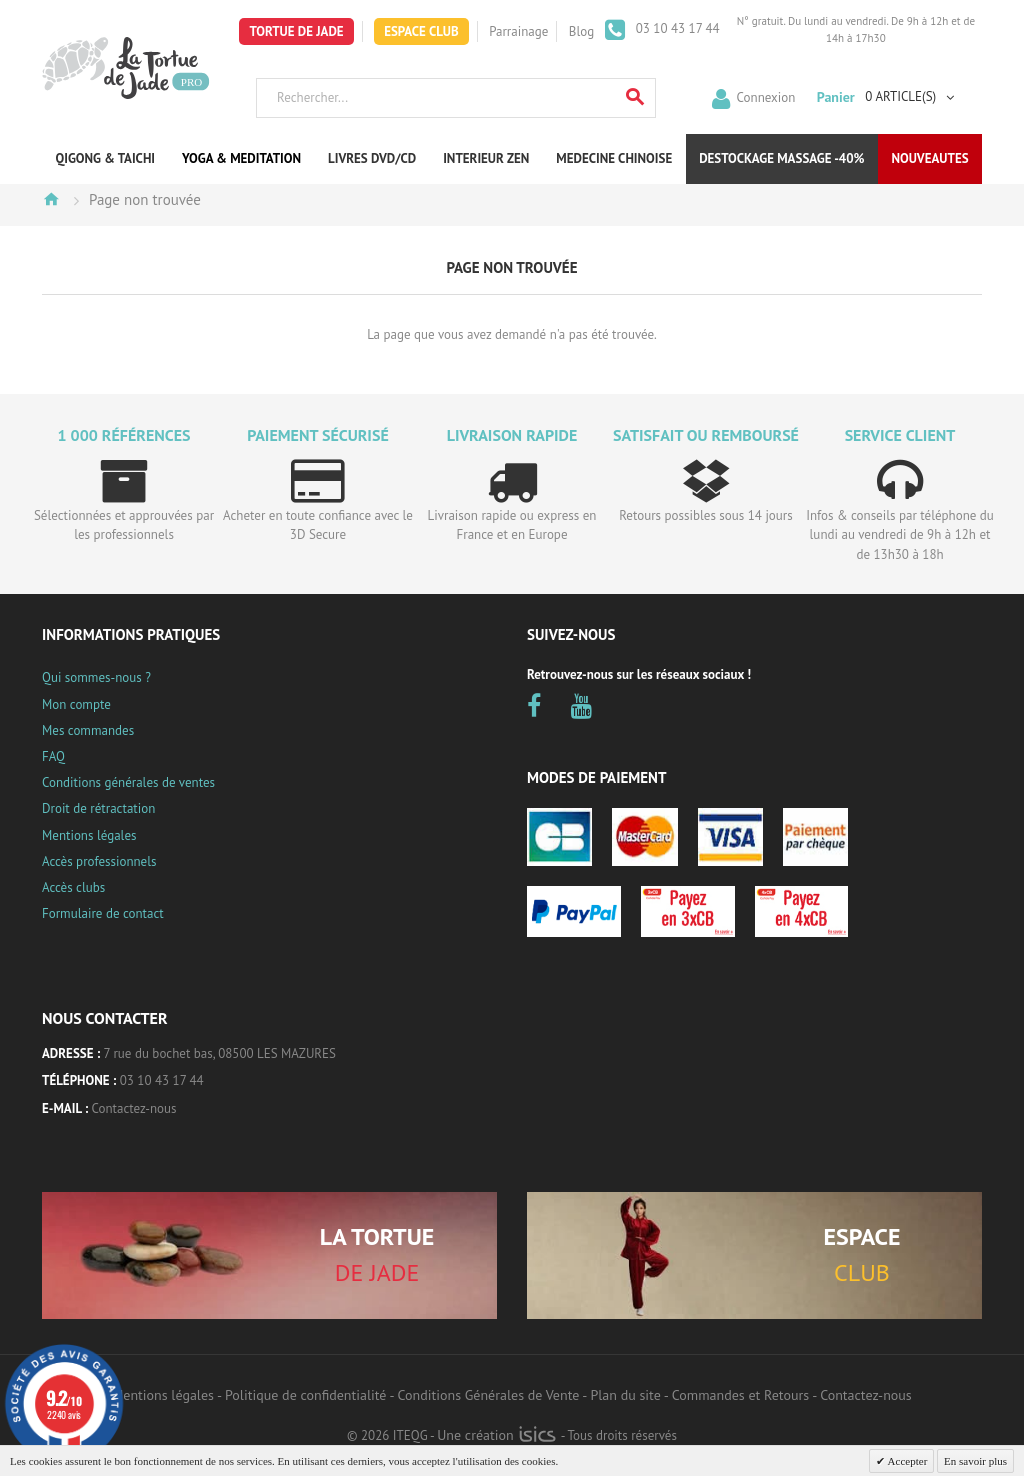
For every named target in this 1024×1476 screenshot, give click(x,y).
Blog (581, 31)
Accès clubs (73, 887)
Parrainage (518, 31)
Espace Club (421, 31)
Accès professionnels (99, 861)
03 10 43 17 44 (676, 28)
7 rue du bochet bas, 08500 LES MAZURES (220, 1053)
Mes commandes (88, 730)
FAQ (53, 756)
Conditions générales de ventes (128, 782)
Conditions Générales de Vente (489, 1395)
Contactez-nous (134, 1108)
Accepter (906, 1461)
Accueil (51, 199)
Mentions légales (89, 835)
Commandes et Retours (740, 1395)
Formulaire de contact (103, 913)
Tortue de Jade (296, 31)
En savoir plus (975, 1461)
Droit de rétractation (98, 808)
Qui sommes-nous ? (96, 677)
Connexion (766, 96)
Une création (496, 1435)
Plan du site (625, 1395)
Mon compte (76, 704)
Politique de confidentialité (305, 1395)
